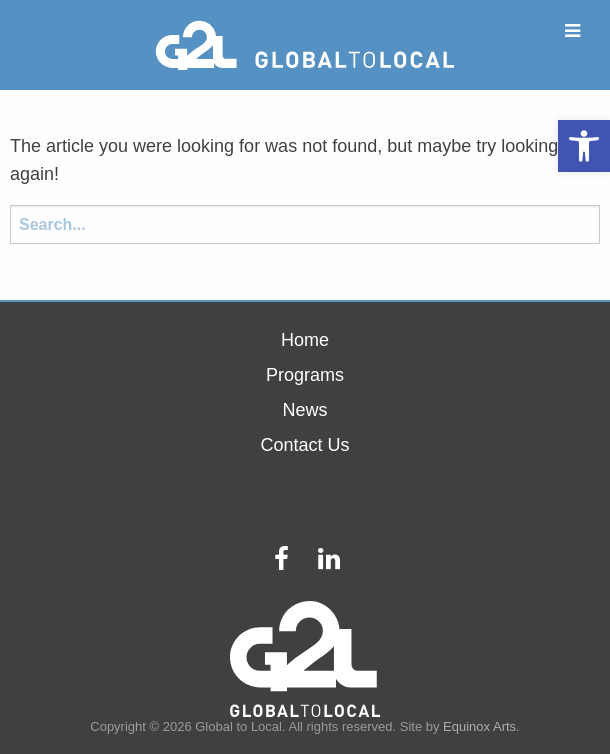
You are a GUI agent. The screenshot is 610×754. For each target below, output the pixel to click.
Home (305, 340)
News (304, 410)
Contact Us (304, 445)
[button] (584, 146)
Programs (305, 375)
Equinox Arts (479, 726)
